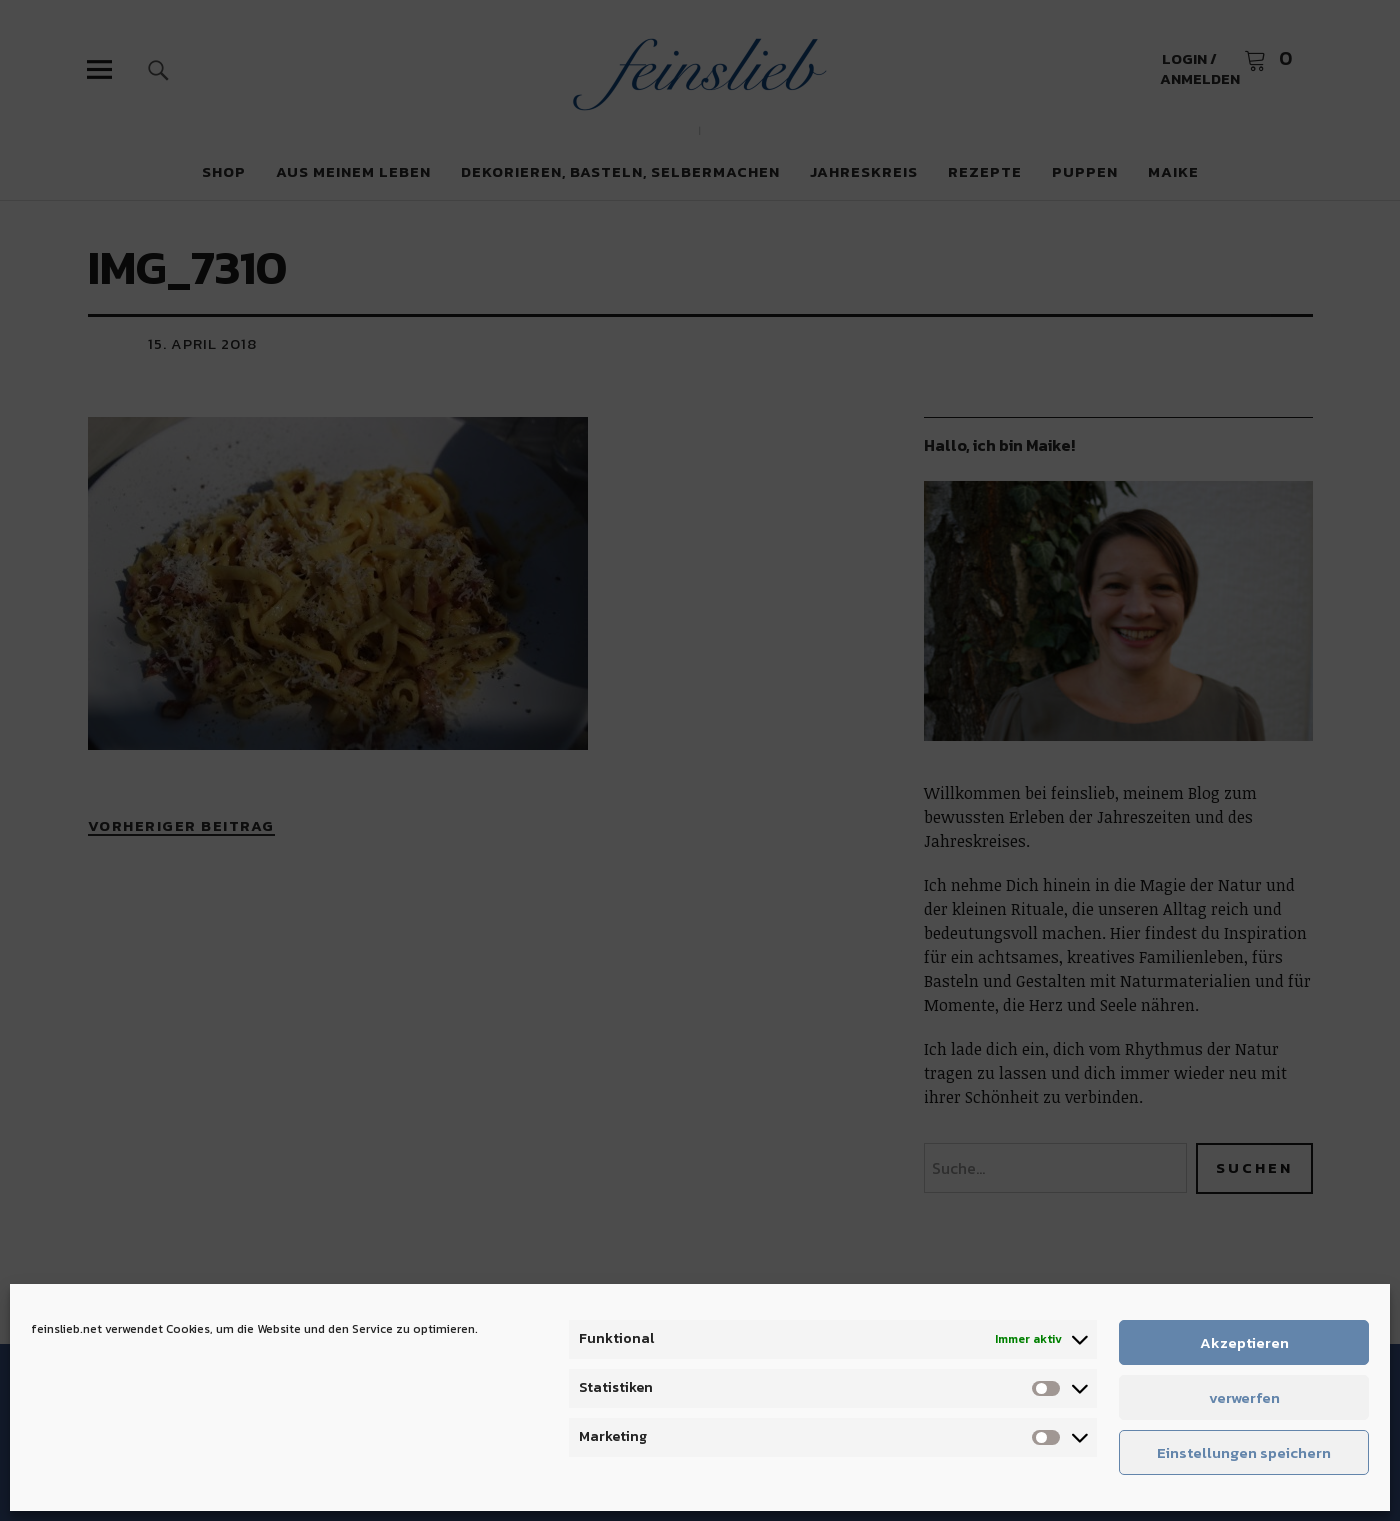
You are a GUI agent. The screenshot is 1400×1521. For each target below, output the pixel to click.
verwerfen (1244, 1397)
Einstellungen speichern (1244, 1452)
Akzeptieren (1244, 1342)
